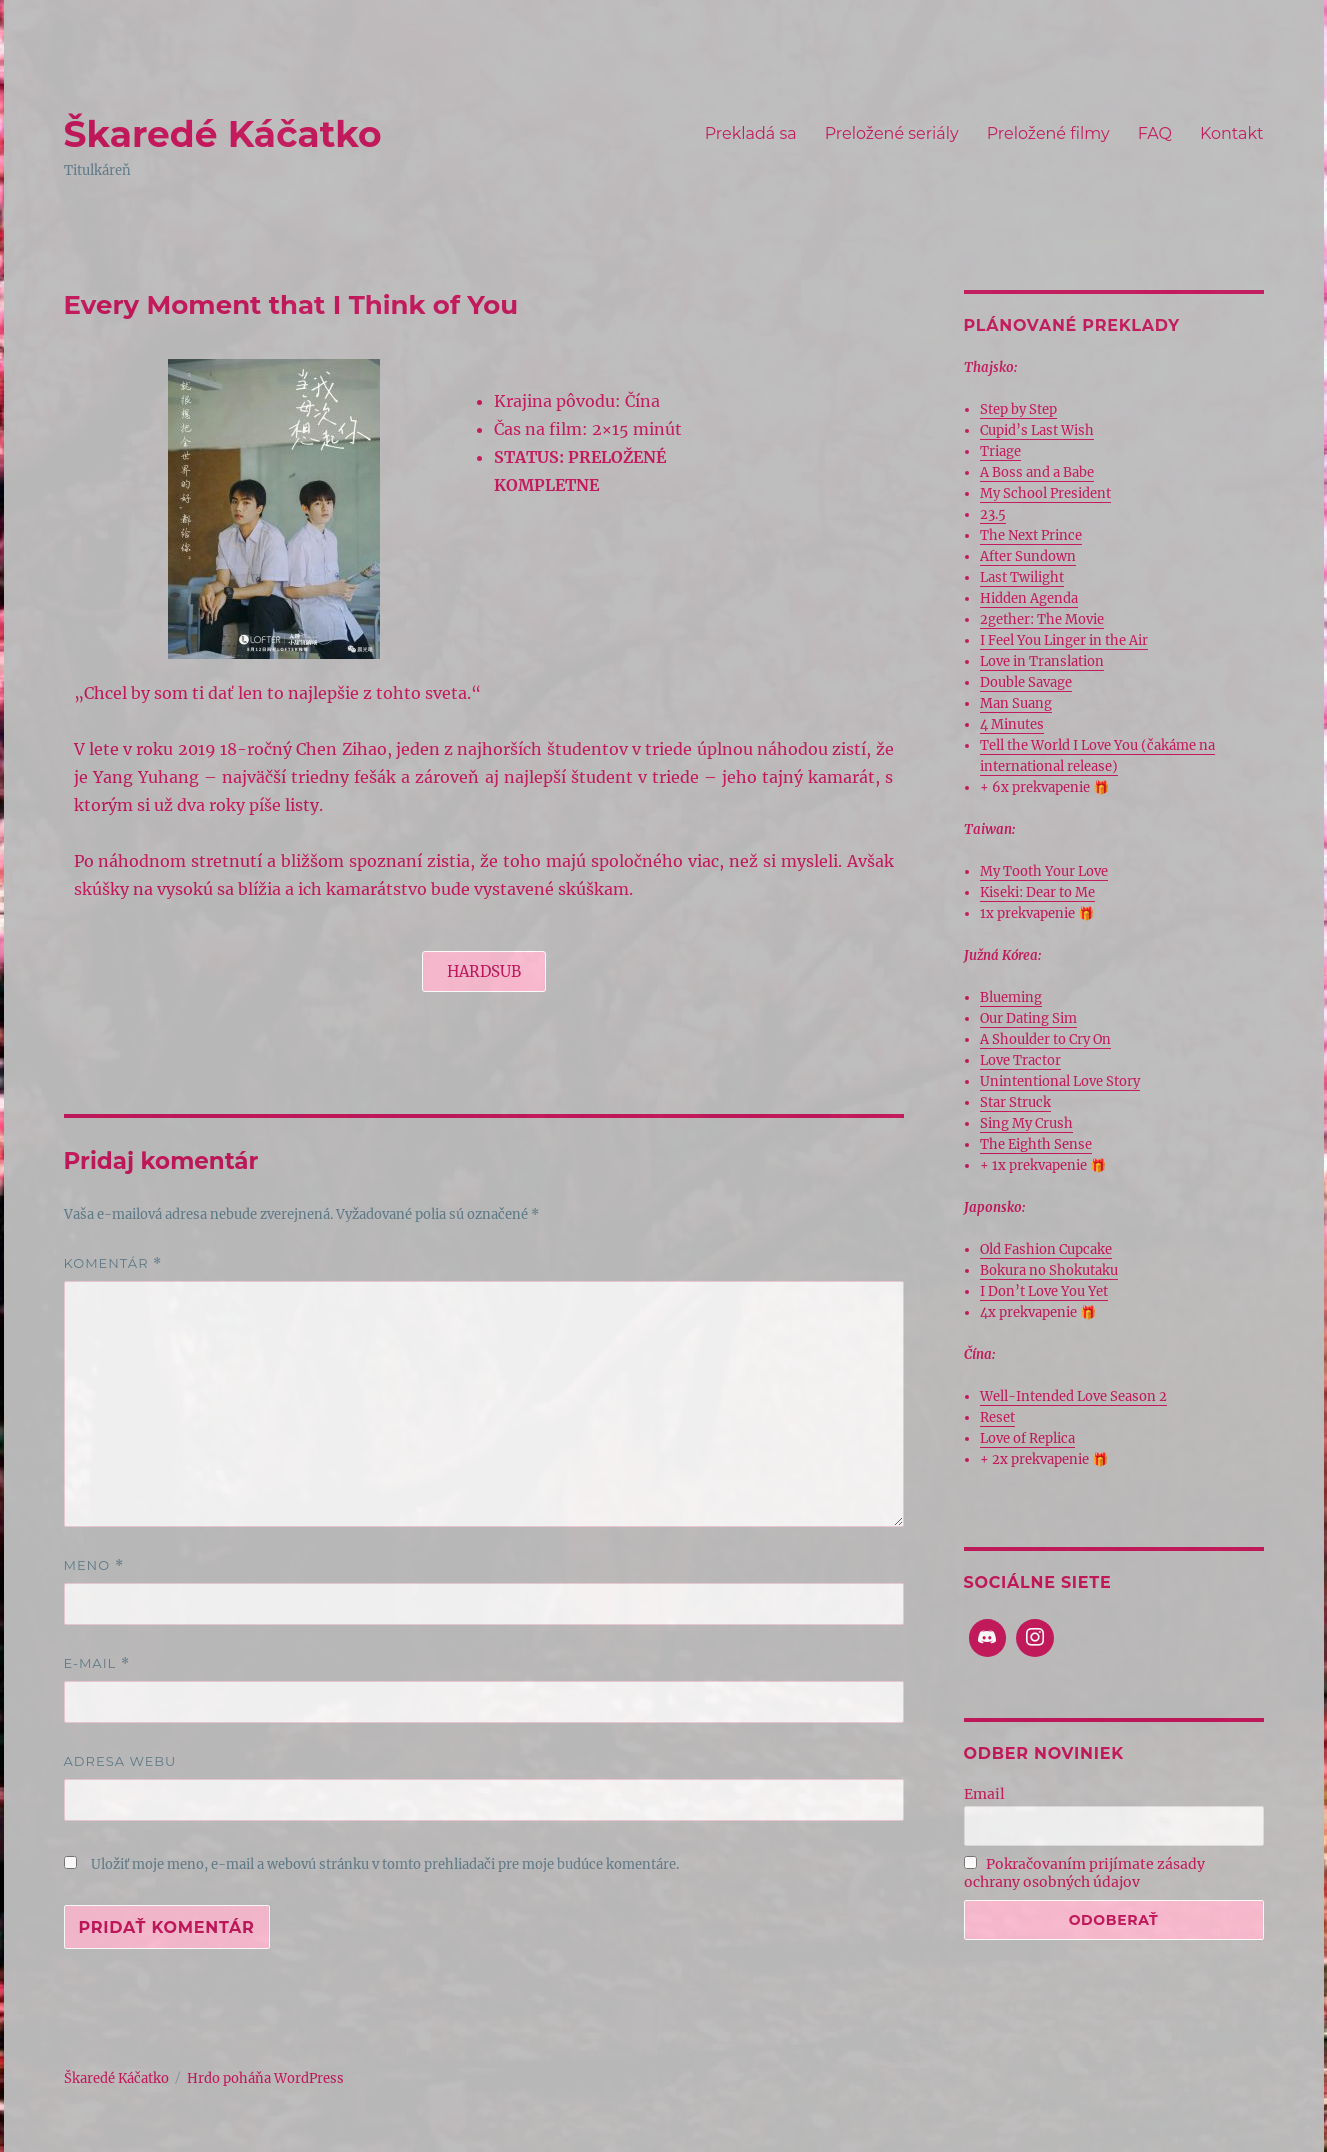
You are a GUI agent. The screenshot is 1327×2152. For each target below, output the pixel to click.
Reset (997, 1417)
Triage (1000, 451)
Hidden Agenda (1029, 598)
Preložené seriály (892, 133)
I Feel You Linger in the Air (1064, 640)
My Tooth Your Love (1044, 871)
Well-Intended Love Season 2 (1073, 1396)
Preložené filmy (1048, 133)
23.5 (993, 514)
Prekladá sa (751, 133)
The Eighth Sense (1036, 1144)
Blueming (1011, 997)
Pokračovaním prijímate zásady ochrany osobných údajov (1085, 1873)
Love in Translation (1042, 661)
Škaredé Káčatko (223, 134)
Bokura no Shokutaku (1049, 1270)
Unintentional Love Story (1060, 1081)
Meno (94, 1565)
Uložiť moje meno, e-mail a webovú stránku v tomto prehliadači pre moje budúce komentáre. (385, 1864)
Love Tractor (1020, 1060)
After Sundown (1028, 556)
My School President (1045, 493)
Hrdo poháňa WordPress (265, 2078)
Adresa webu (120, 1761)
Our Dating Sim (1028, 1018)
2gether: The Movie (1042, 619)
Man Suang (1016, 703)
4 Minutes (1012, 724)
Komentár (113, 1263)
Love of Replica (1027, 1438)
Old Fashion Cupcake (1046, 1249)
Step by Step (1018, 409)
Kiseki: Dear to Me (1037, 892)
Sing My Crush (1026, 1123)
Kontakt (1232, 133)
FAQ (1155, 133)
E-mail (97, 1663)
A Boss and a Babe (1037, 472)
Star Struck (1015, 1102)
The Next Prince (1031, 535)
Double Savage (1026, 682)
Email (984, 1794)
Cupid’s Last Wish (1037, 430)
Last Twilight (1022, 577)
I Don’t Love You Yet (1044, 1291)
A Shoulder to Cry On (1045, 1039)
